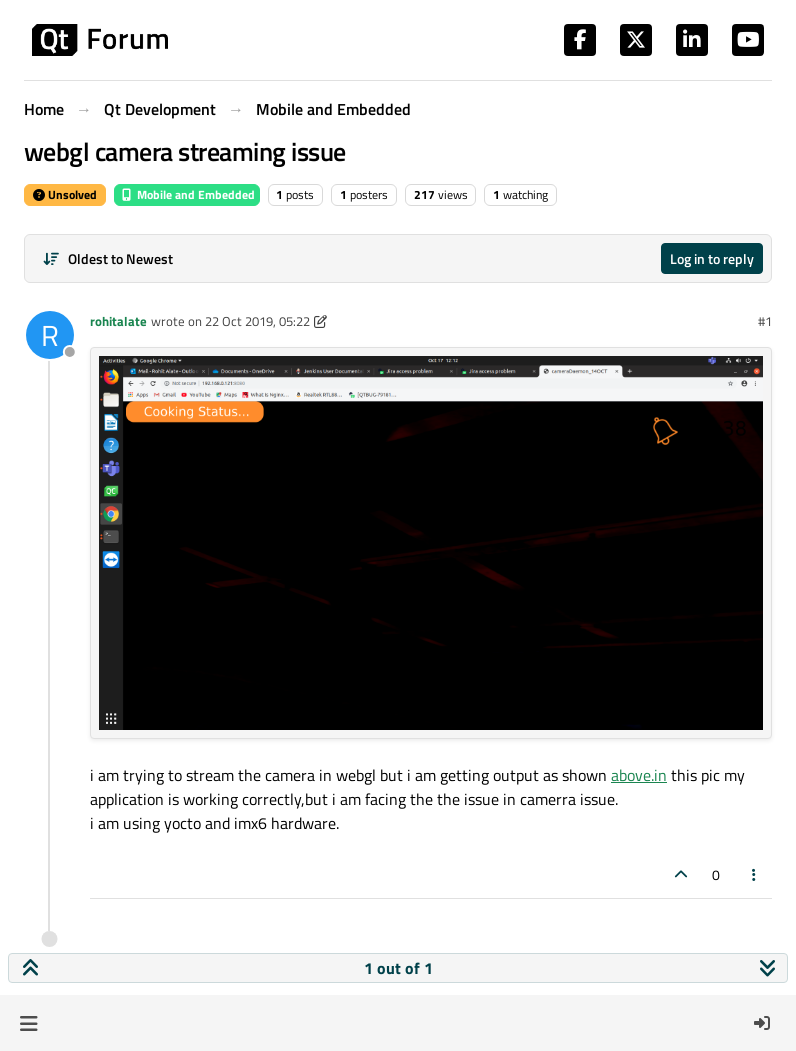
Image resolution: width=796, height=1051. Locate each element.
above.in (639, 775)
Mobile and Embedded (187, 194)
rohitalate (118, 321)
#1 (765, 321)
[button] (28, 1023)
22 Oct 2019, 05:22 (257, 321)
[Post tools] (755, 874)
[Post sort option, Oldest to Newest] (107, 258)
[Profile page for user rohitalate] (50, 335)
